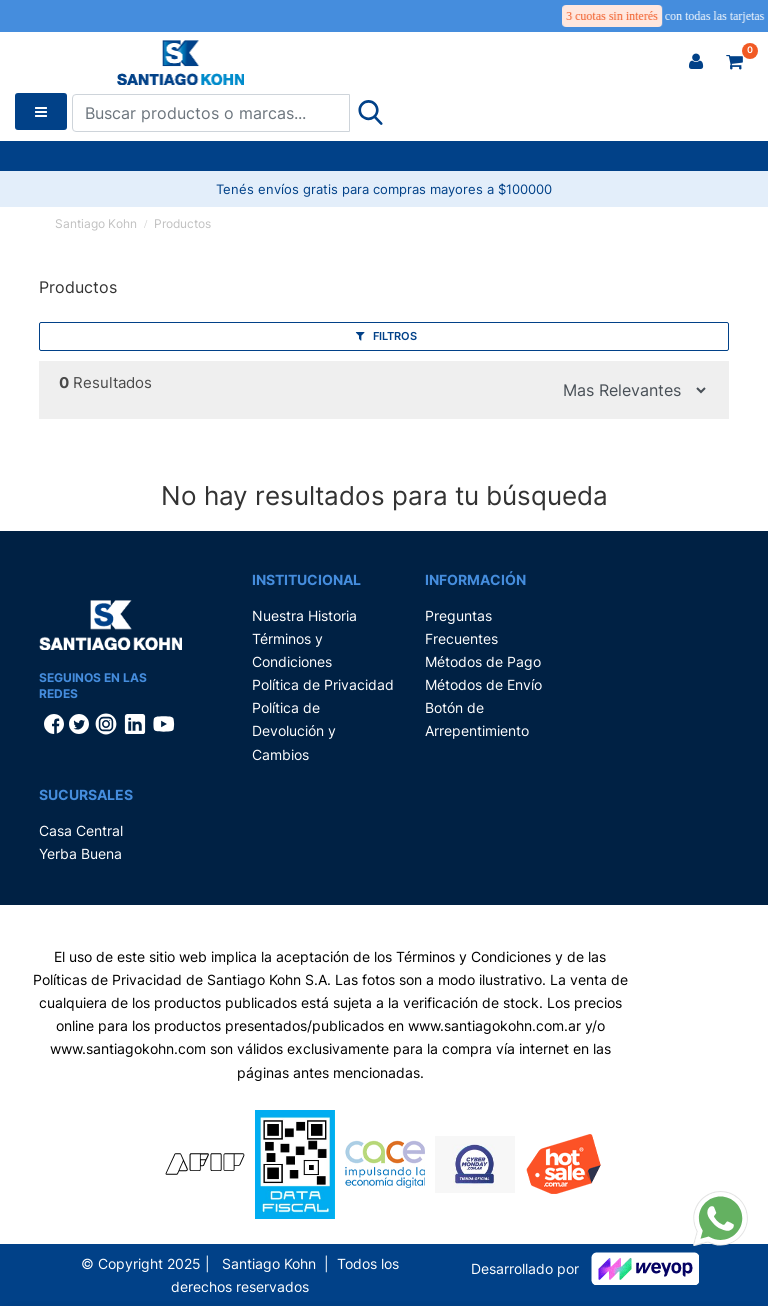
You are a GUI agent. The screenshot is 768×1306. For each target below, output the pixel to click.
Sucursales (86, 794)
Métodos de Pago (483, 661)
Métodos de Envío (483, 684)
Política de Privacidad (323, 684)
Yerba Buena (80, 853)
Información (475, 579)
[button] (696, 62)
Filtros (386, 336)
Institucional (306, 579)
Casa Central (81, 830)
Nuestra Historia (304, 615)
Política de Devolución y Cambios (294, 730)
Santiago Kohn (96, 223)
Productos (182, 223)
